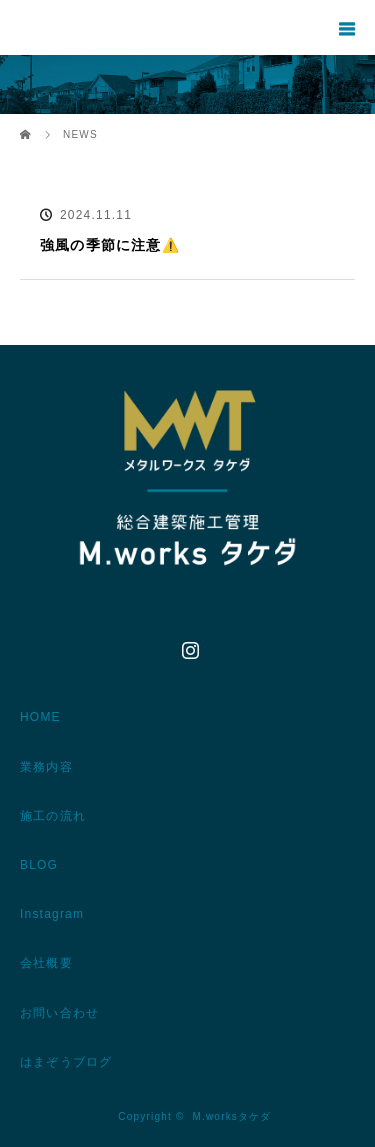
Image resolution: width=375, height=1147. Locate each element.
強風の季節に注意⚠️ (110, 245)
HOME (40, 717)
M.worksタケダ (231, 1116)
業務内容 (46, 767)
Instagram (188, 646)
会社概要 (46, 963)
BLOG (39, 865)
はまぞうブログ (66, 1062)
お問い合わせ (59, 1013)
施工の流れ (53, 816)
